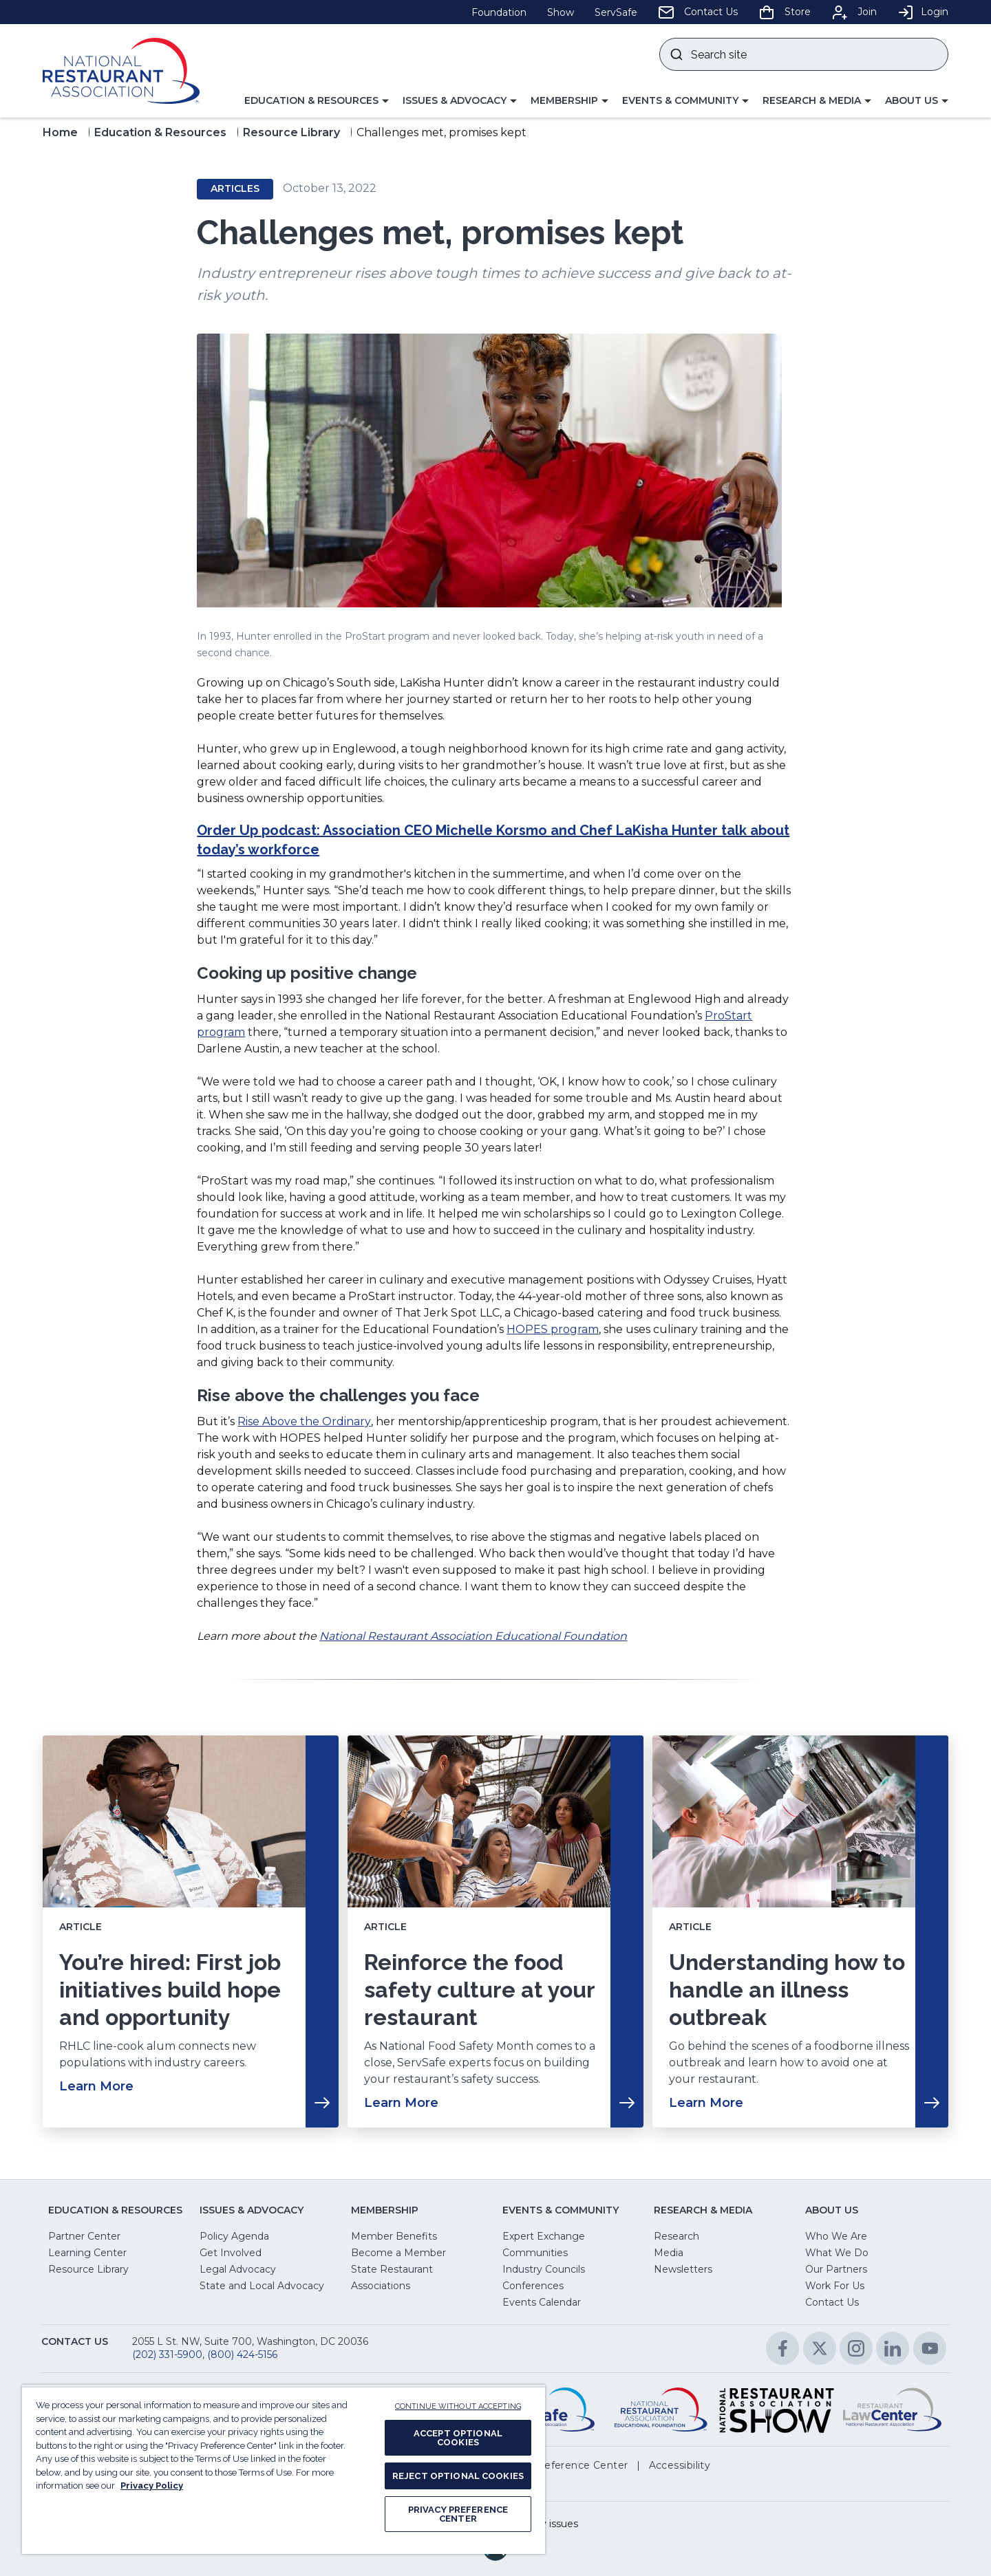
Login (922, 12)
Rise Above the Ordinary (303, 1421)
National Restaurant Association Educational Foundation (473, 1636)
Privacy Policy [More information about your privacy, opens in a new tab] (151, 2485)
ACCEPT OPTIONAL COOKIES (458, 2437)
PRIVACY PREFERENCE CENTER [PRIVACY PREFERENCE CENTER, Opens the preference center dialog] (458, 2514)
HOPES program (553, 1329)
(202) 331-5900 (167, 2354)
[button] (316, 101)
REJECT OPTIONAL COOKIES (458, 2476)
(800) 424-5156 (242, 2354)
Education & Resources (160, 132)
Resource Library (291, 132)
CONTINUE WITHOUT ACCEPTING (458, 2406)
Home (60, 132)
